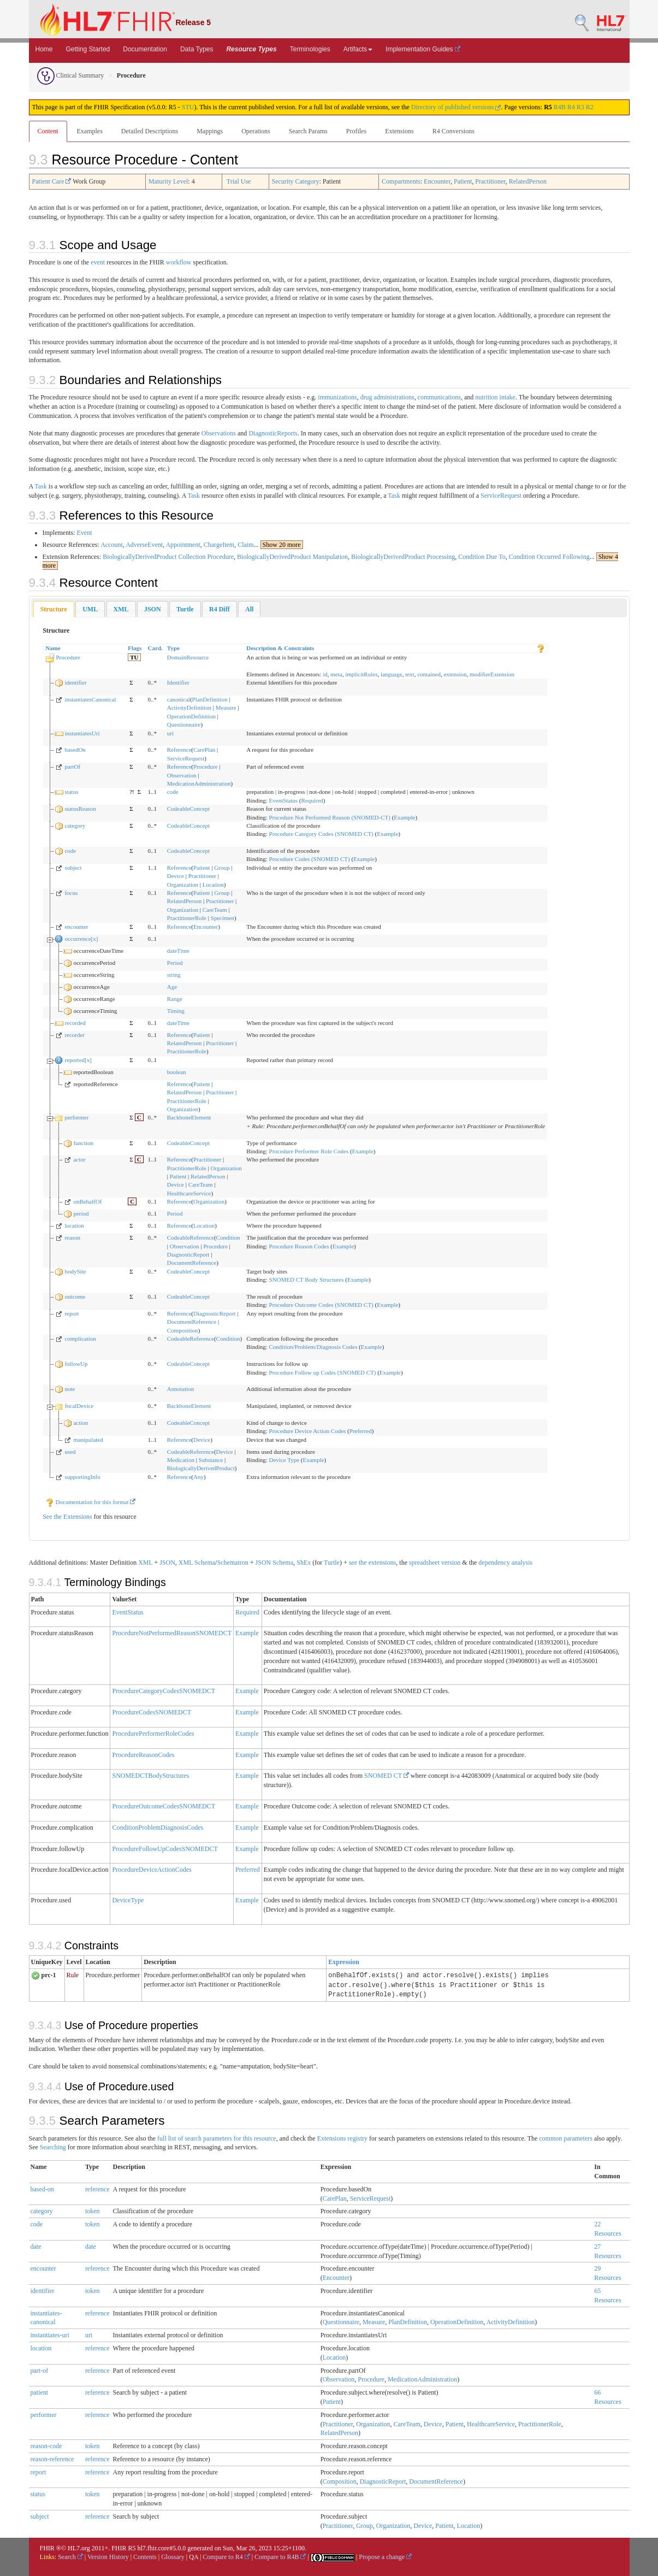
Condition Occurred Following (549, 557)
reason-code (46, 2446)
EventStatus (283, 800)
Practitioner (490, 181)
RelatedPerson (528, 181)
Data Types (196, 49)
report (71, 1313)
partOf (72, 766)
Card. (155, 648)
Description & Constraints (280, 648)
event (98, 262)
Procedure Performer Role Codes (309, 1151)
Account (111, 545)
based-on (42, 2189)
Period (175, 962)
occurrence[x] (81, 938)
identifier (75, 682)
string (174, 974)
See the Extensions (67, 1516)
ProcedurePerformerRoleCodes (153, 1733)
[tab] (53, 609)
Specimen (222, 918)
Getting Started (88, 49)
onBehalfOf (87, 1201)
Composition (182, 1330)
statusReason (80, 808)
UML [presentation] (90, 609)
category (74, 825)
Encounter (437, 181)
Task (40, 486)
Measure (226, 707)
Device (175, 876)
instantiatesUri (81, 733)
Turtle (332, 1562)
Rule (73, 1975)
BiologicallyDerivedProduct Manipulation (292, 557)
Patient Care (52, 181)
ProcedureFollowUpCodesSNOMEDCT (164, 1849)
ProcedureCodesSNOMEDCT (151, 1712)
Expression (343, 1962)
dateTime (178, 950)
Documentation (145, 49)
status (71, 791)
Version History (108, 2557)
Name (53, 648)
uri (170, 733)
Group (221, 867)
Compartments (401, 181)
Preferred (360, 1431)
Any (198, 1476)
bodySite (75, 1271)
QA (193, 2557)
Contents (145, 2557)
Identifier (178, 682)
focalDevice (78, 1405)
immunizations (337, 397)
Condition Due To (481, 557)
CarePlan (204, 749)
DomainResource (188, 657)
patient (40, 2392)
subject (72, 867)
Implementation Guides (423, 49)
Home (44, 49)
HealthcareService (189, 1193)
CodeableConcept (188, 808)
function (83, 1143)
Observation (182, 775)
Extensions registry (342, 2138)
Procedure (68, 657)
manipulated (88, 1439)
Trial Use (239, 181)
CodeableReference (190, 1237)
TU (134, 657)
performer (76, 1117)
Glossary (173, 2557)
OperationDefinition (191, 716)
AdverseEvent (144, 545)
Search (70, 2557)
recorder (74, 1034)
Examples (90, 131)
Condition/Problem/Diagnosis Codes (313, 1346)
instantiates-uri (50, 2335)
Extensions (399, 131)
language (391, 674)
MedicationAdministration (199, 783)
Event (84, 533)
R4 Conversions (453, 131)
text (409, 674)
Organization (182, 884)
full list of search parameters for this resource (216, 2138)
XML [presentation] (121, 609)
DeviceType (128, 1900)
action (80, 1422)
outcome (74, 1296)
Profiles (356, 131)
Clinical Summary (70, 75)
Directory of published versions (456, 107)
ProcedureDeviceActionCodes (151, 1869)
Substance (211, 1460)
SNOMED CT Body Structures (306, 1279)
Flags (134, 648)
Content (48, 131)
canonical (178, 699)
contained (429, 674)
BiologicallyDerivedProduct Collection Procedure (168, 557)
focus (71, 892)
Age (172, 986)
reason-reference (52, 2459)
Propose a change (385, 2557)
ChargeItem (219, 545)
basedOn (75, 749)
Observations (218, 433)
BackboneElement (189, 1117)
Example (404, 817)
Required (312, 800)
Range (174, 998)
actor (79, 1159)
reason (72, 1237)
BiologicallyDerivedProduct (201, 1468)
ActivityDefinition (189, 707)
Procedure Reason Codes (299, 1246)
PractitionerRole (186, 918)
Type (173, 648)
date (36, 2246)
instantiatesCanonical (90, 699)
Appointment (182, 545)
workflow (179, 262)
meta (336, 674)
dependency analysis (505, 1562)
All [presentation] (249, 609)
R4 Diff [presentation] (219, 609)
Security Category (295, 181)
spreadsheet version (434, 1562)
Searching (53, 2147)
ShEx (304, 1562)
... (278, 544)
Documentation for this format (90, 1502)
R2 (590, 107)
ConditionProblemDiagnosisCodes (157, 1827)
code (173, 791)
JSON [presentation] (152, 609)
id (325, 674)
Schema (204, 1562)
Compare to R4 (226, 2557)
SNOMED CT (386, 1775)
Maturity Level (168, 181)
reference (97, 2189)
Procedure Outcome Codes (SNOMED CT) (321, 1304)
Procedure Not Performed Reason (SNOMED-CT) (329, 817)
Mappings (210, 131)
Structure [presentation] (53, 609)
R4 (571, 107)
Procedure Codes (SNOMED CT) (309, 859)
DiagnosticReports (272, 433)
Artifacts (357, 49)
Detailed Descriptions (149, 131)
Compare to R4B (280, 2557)
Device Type (284, 1460)
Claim (245, 545)
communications (439, 397)
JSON (167, 1562)
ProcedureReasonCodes (143, 1755)
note (69, 1389)
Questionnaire (184, 724)
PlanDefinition (210, 699)
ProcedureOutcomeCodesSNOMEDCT (163, 1806)
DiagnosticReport (188, 1254)
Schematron (232, 1562)
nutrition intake (495, 397)
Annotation (180, 1389)
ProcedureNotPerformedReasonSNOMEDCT (172, 1633)
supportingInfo (82, 1476)
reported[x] (77, 1060)
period (80, 1213)
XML (145, 1562)
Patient (463, 181)
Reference (179, 749)
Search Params (308, 131)
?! (131, 791)
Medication (180, 1460)
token (92, 2211)
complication (80, 1338)
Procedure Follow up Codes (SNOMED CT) (322, 1372)
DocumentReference (191, 1262)
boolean (176, 1072)
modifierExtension (492, 674)
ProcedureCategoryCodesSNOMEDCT (163, 1691)
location (74, 1225)
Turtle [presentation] (185, 609)
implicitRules (361, 674)
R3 (580, 107)
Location (213, 884)
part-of (40, 2370)
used (69, 1451)
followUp (75, 1363)
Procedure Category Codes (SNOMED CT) (321, 833)
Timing (176, 1010)
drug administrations (387, 397)
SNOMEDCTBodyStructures (150, 1775)
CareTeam (215, 909)
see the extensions (372, 1562)
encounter (76, 926)
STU (188, 107)
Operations (255, 131)
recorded (74, 1022)
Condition (228, 1237)
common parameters (565, 2138)
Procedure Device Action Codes (307, 1431)
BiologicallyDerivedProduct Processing (403, 557)
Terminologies (310, 49)
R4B (560, 107)
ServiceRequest (501, 495)
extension (454, 674)
